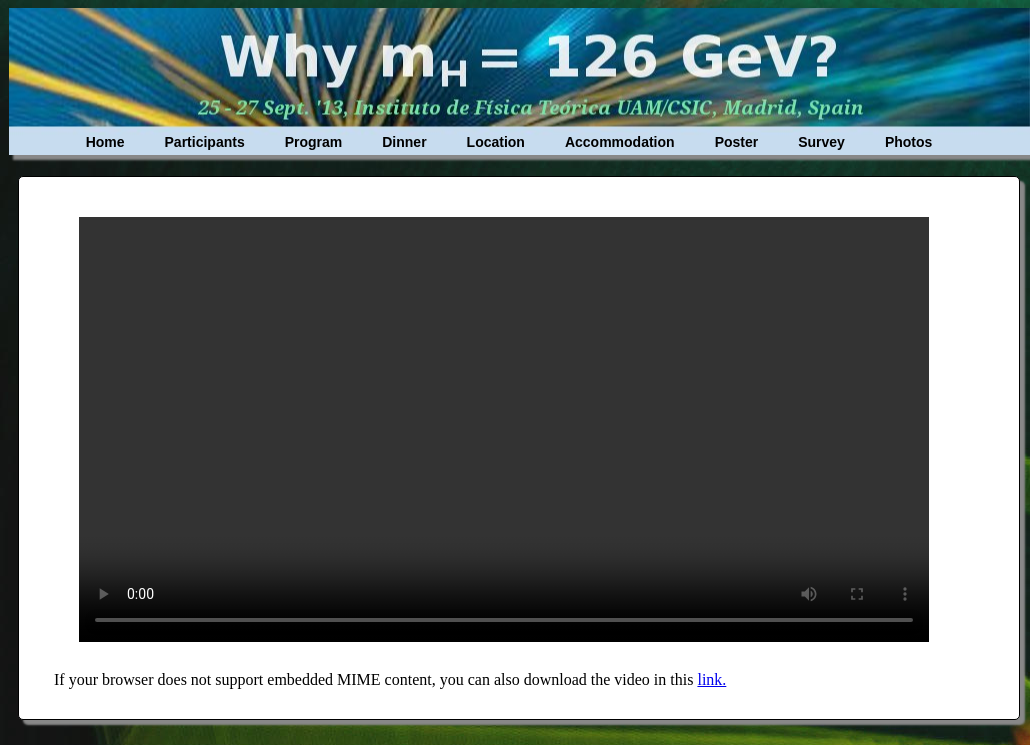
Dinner (404, 142)
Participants (205, 142)
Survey (821, 142)
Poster (737, 142)
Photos (908, 142)
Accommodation (620, 142)
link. (711, 679)
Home (105, 142)
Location (496, 142)
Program (314, 142)
